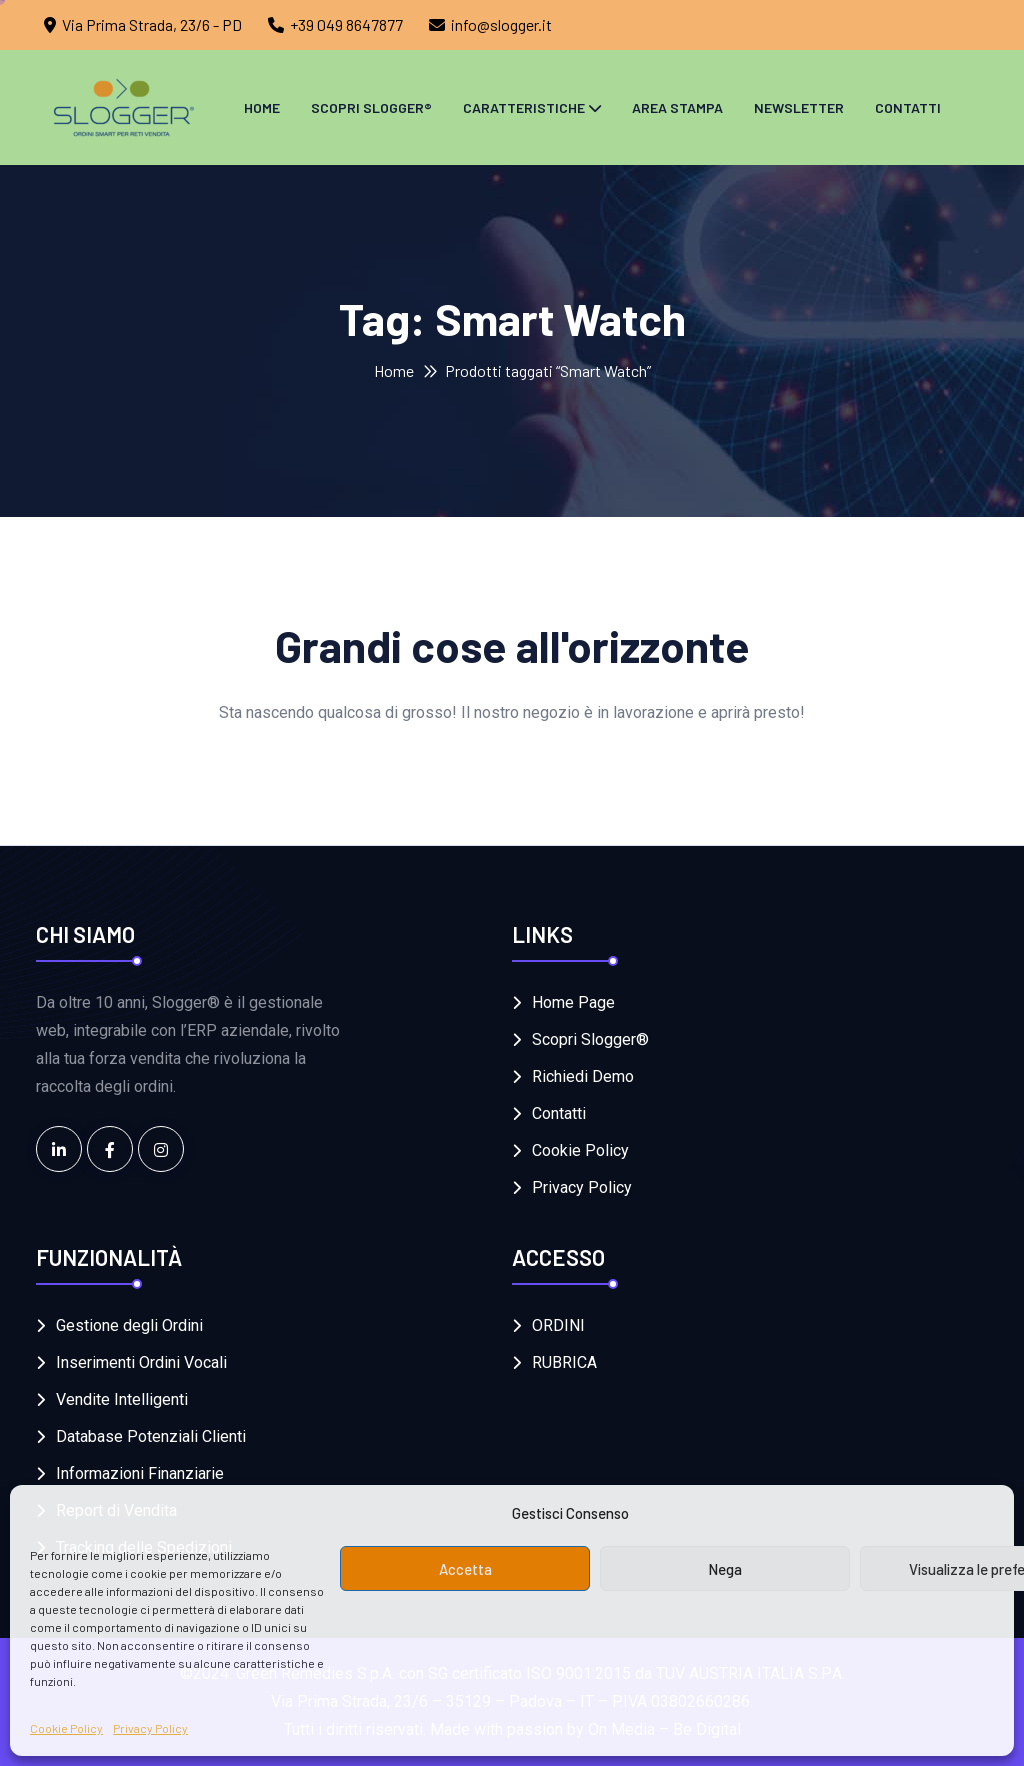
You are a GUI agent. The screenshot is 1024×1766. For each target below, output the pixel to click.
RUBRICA (564, 1362)
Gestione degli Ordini (129, 1325)
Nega (725, 1569)
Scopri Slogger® (371, 107)
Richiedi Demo (583, 1076)
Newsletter (799, 107)
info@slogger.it (501, 24)
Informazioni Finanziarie (140, 1473)
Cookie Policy (66, 1728)
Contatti (908, 107)
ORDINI (558, 1325)
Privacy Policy (150, 1728)
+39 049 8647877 (346, 24)
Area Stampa (677, 107)
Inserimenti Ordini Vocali (141, 1362)
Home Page (573, 1002)
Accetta (465, 1569)
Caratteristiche (524, 107)
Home (262, 107)
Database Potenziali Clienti (151, 1436)
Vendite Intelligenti (122, 1399)
